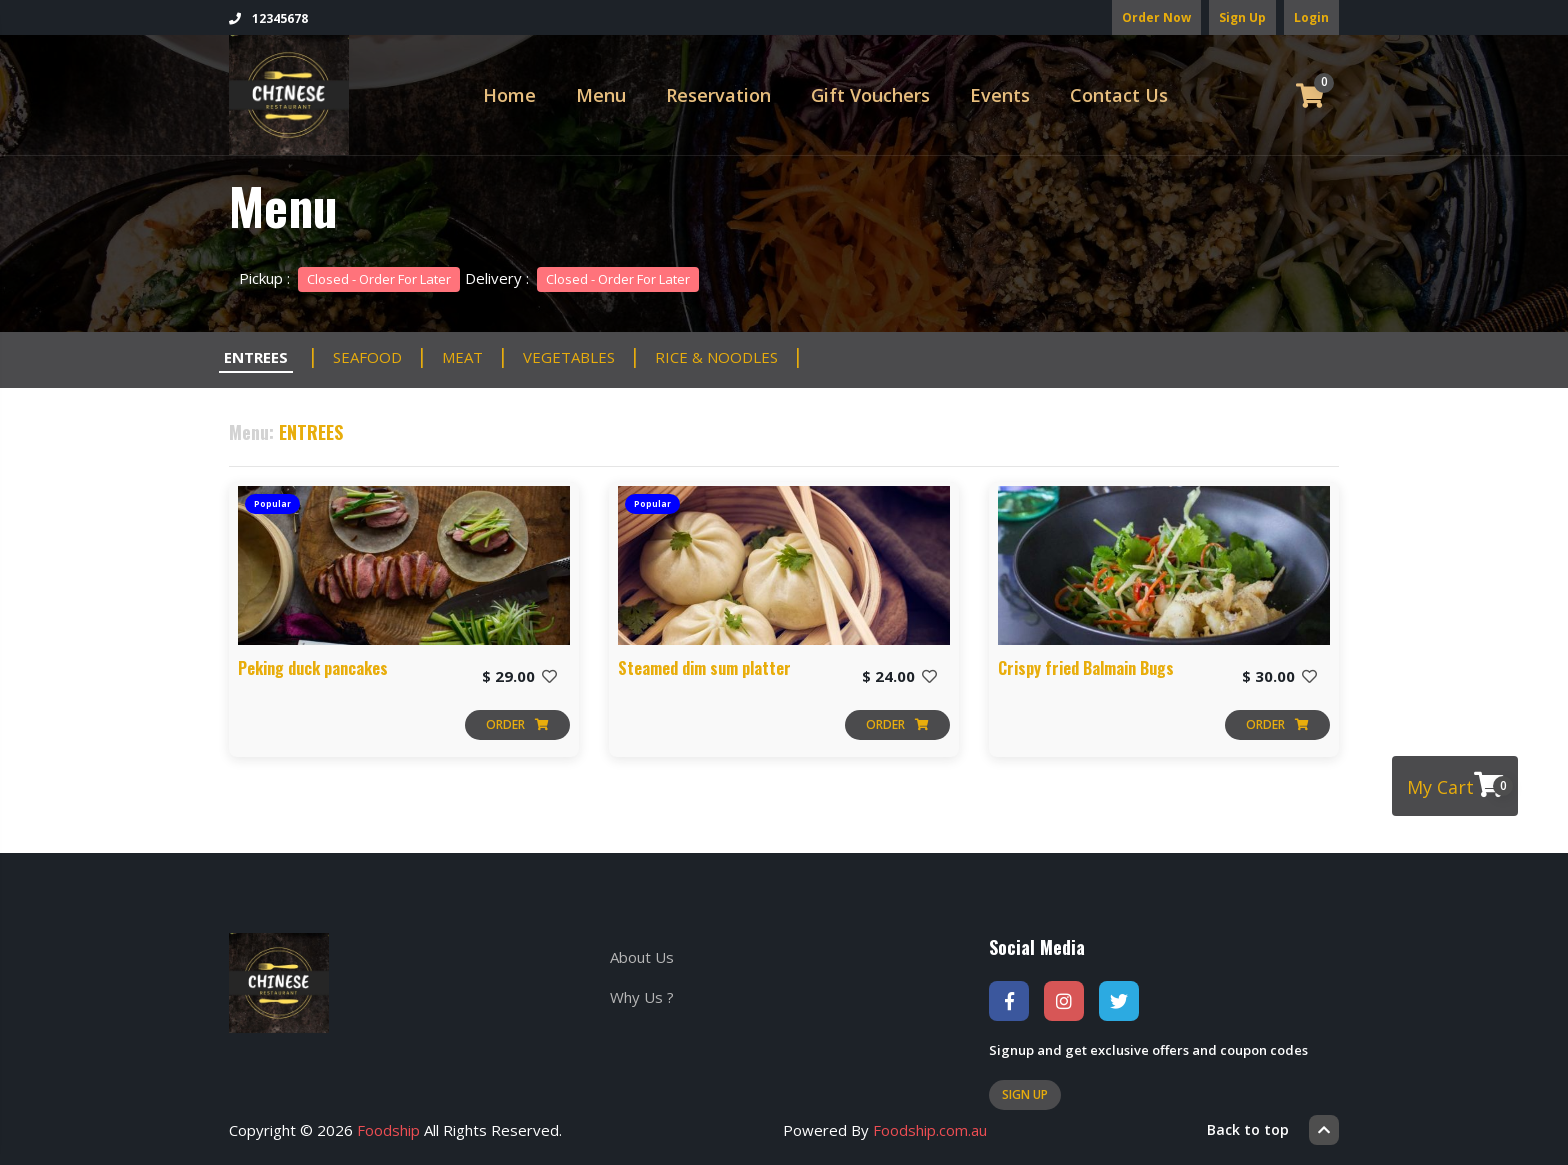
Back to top (1273, 1130)
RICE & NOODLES (716, 357)
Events (1000, 95)
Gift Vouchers (870, 95)
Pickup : (349, 278)
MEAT (462, 357)
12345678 (268, 18)
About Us (642, 957)
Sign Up (1242, 17)
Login (1311, 17)
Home (509, 95)
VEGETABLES (569, 357)
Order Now (1156, 17)
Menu (601, 95)
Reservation (718, 95)
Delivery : (582, 278)
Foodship (388, 1130)
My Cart (1460, 785)
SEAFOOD (367, 357)
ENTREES (256, 357)
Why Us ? (642, 997)
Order (517, 724)
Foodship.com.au (930, 1130)
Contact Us (1119, 95)
